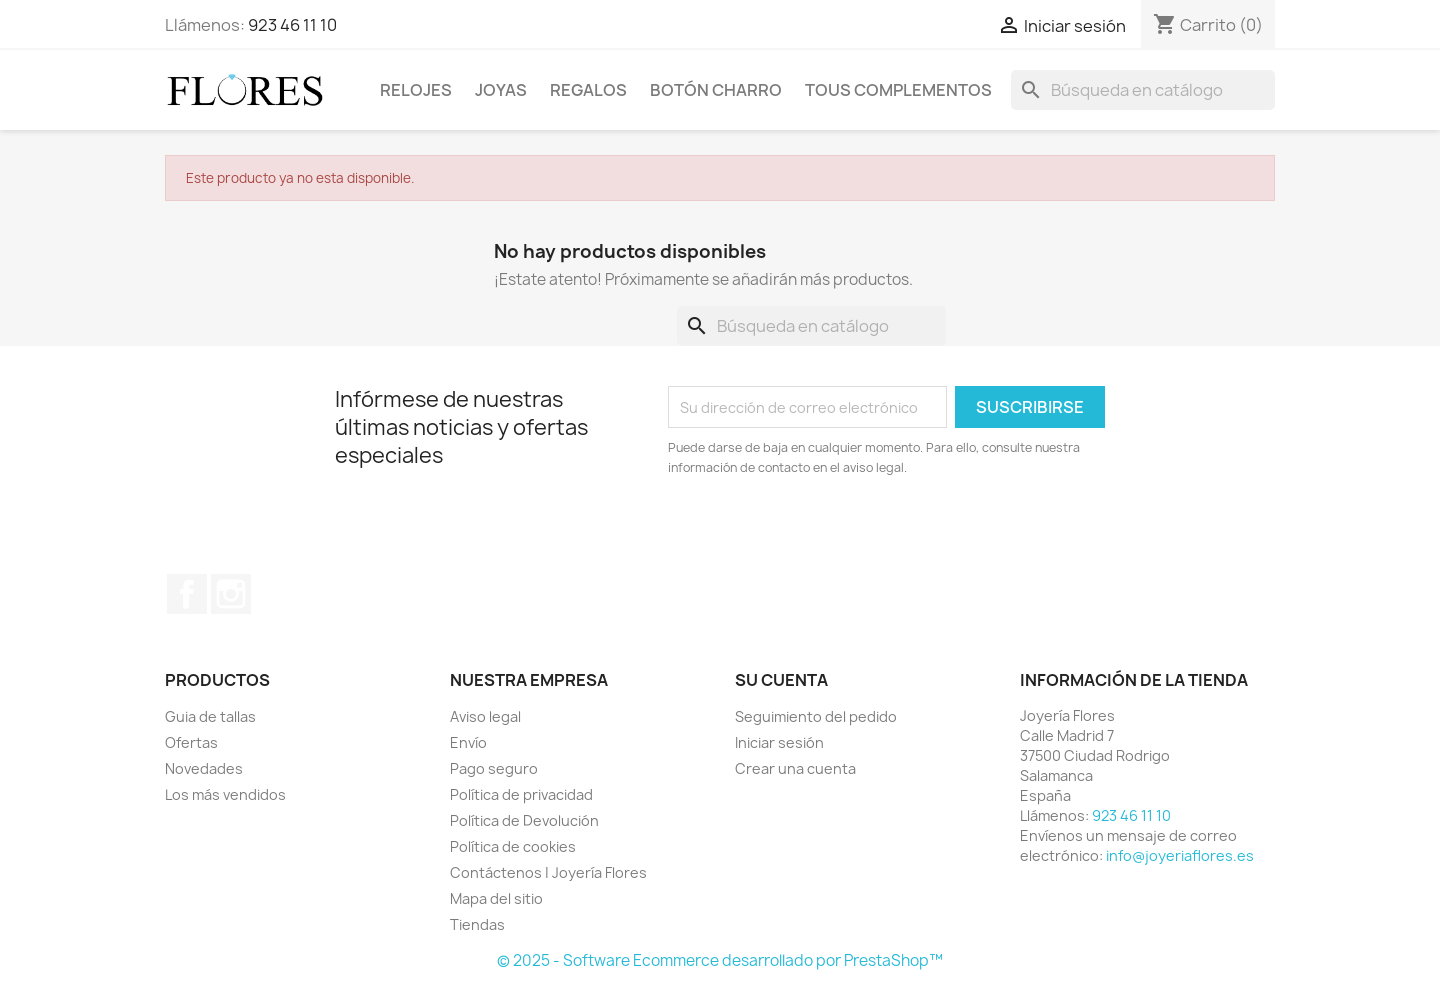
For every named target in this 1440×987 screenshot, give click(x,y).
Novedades (204, 768)
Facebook (187, 594)
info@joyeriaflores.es (1180, 855)
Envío (468, 742)
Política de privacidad (521, 794)
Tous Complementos (898, 90)
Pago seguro (494, 768)
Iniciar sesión (779, 742)
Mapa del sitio (496, 898)
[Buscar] (1143, 90)
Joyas (501, 90)
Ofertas (191, 742)
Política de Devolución (524, 820)
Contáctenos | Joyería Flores (548, 872)
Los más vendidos (225, 794)
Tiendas (477, 924)
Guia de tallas (210, 716)
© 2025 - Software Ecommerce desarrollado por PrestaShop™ (720, 960)
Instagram (231, 594)
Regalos (588, 90)
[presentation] (835, 533)
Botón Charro (716, 90)
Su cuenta (781, 680)
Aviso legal (485, 716)
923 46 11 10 (292, 25)
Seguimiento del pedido (816, 716)
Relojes (416, 90)
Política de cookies (513, 846)
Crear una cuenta (795, 768)
